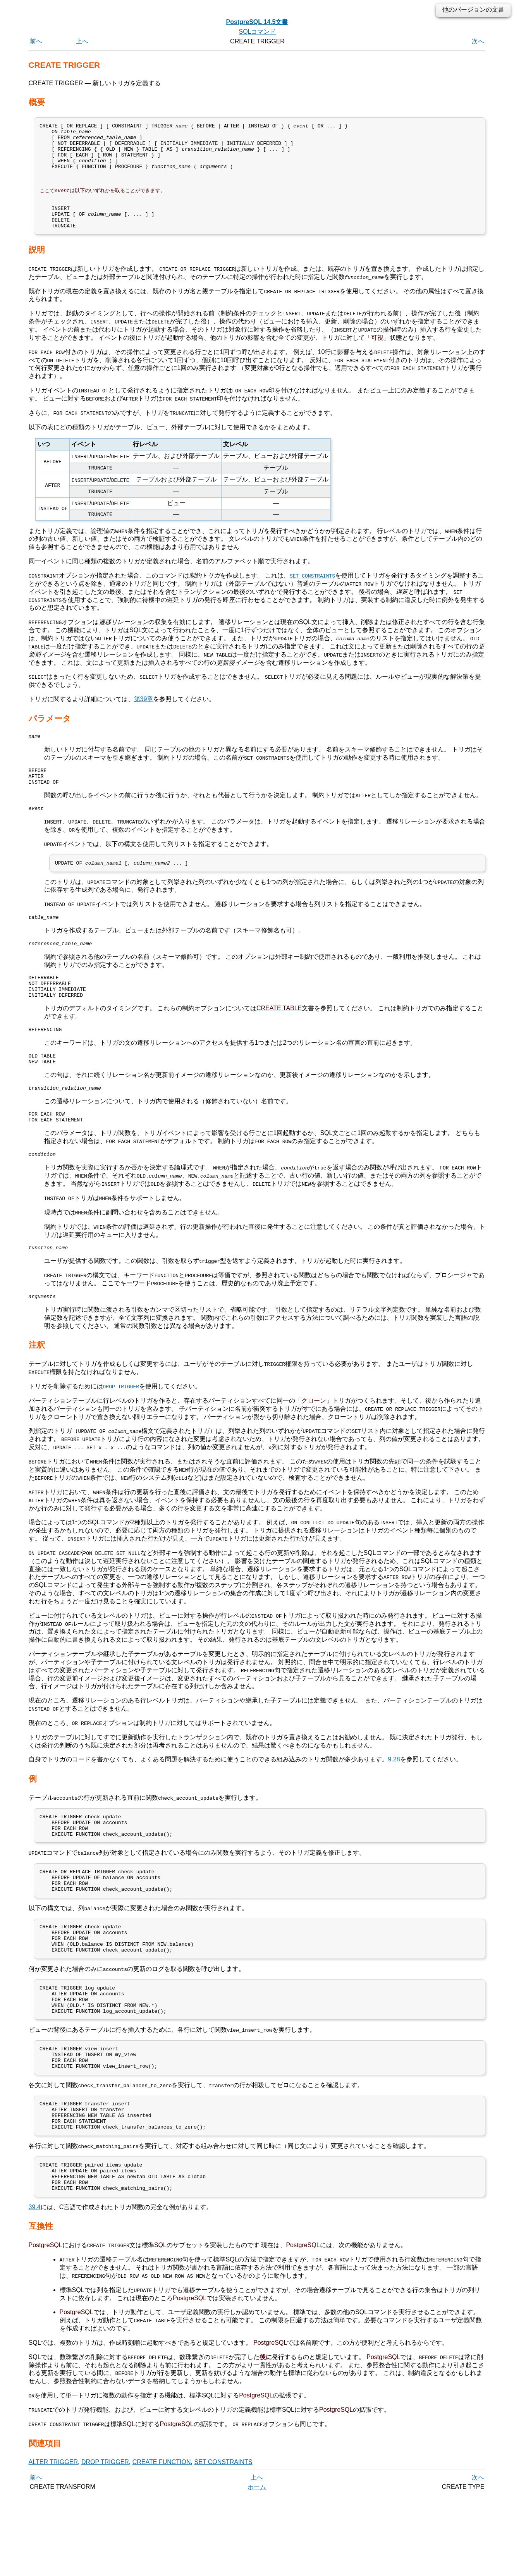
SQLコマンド (257, 31)
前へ (36, 41)
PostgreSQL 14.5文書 (257, 22)
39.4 (35, 2287)
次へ (478, 41)
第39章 (143, 718)
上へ (82, 41)
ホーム (257, 2567)
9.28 (394, 1802)
